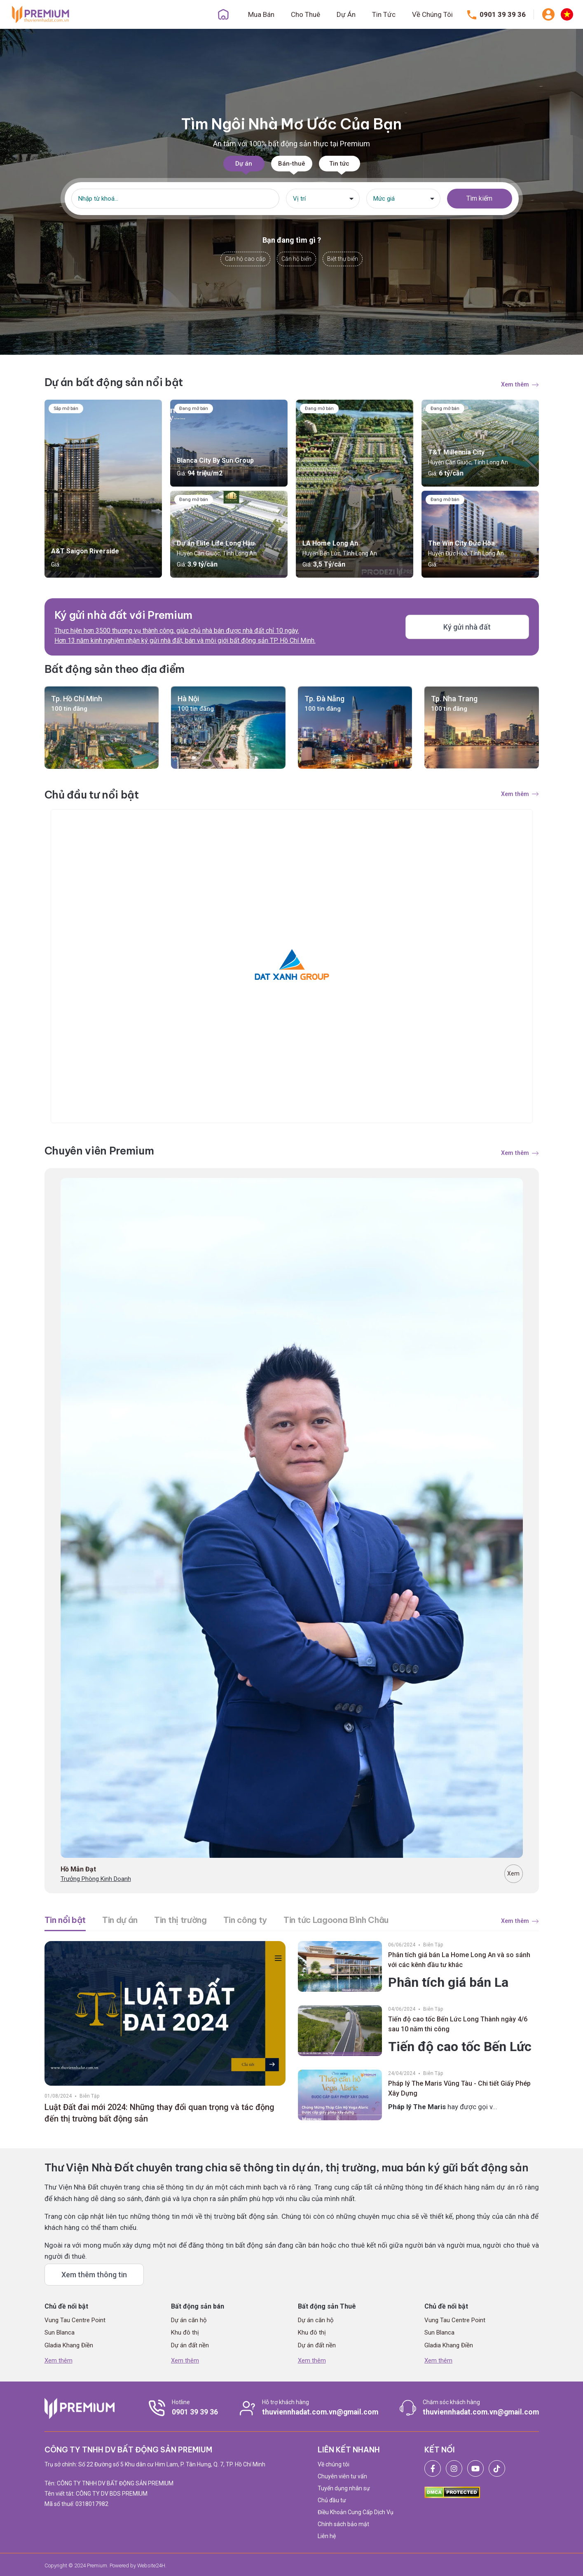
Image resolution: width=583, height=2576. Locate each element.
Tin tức (339, 163)
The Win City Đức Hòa (461, 543)
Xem (513, 1873)
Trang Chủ (223, 14)
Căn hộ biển (296, 258)
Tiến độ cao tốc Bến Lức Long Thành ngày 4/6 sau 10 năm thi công (457, 2024)
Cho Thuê (305, 14)
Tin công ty (245, 1920)
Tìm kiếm (479, 198)
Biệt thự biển (342, 258)
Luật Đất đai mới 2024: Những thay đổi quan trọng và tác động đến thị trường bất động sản (159, 2113)
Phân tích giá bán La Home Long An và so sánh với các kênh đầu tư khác (459, 1960)
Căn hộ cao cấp (245, 258)
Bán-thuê (291, 163)
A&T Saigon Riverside (85, 551)
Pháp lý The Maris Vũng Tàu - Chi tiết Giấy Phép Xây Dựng (459, 2088)
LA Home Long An (330, 543)
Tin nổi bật (65, 1920)
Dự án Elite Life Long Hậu (216, 543)
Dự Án (346, 14)
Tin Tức (384, 14)
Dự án (243, 163)
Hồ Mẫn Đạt (78, 1869)
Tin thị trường (180, 1920)
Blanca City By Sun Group (215, 460)
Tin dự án (120, 1920)
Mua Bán (261, 14)
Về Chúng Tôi (432, 14)
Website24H (151, 2565)
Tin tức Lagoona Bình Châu (336, 1920)
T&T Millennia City (456, 452)
